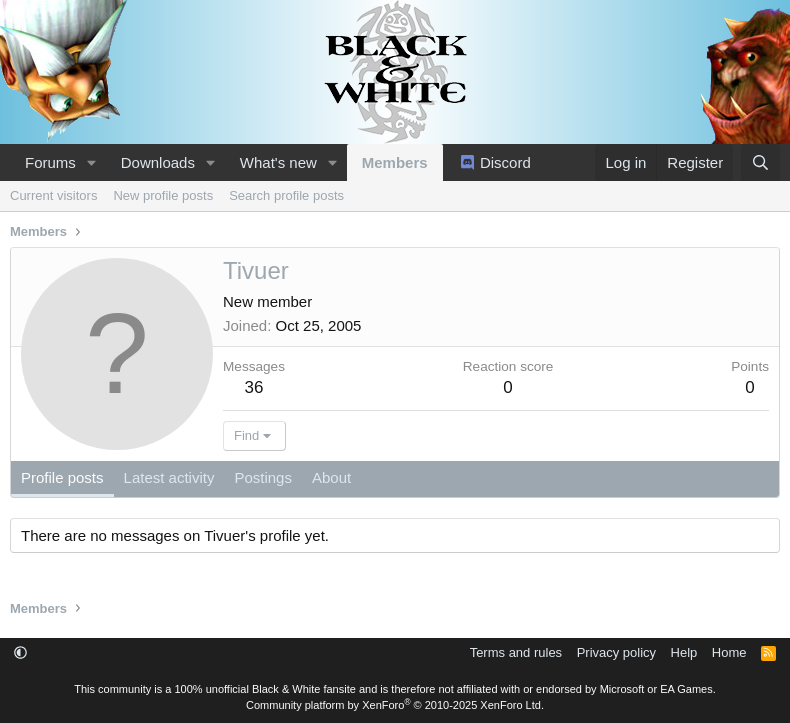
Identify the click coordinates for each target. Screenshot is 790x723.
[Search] (760, 162)
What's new (278, 162)
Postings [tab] (263, 477)
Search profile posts (286, 195)
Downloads (158, 162)
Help (684, 652)
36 (254, 387)
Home (729, 652)
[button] (92, 162)
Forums (50, 162)
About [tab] (331, 477)
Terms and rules (516, 652)
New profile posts (163, 195)
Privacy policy (616, 652)
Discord (505, 162)
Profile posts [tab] (62, 477)
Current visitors (53, 195)
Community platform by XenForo (395, 705)
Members (395, 162)
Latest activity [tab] (169, 477)
